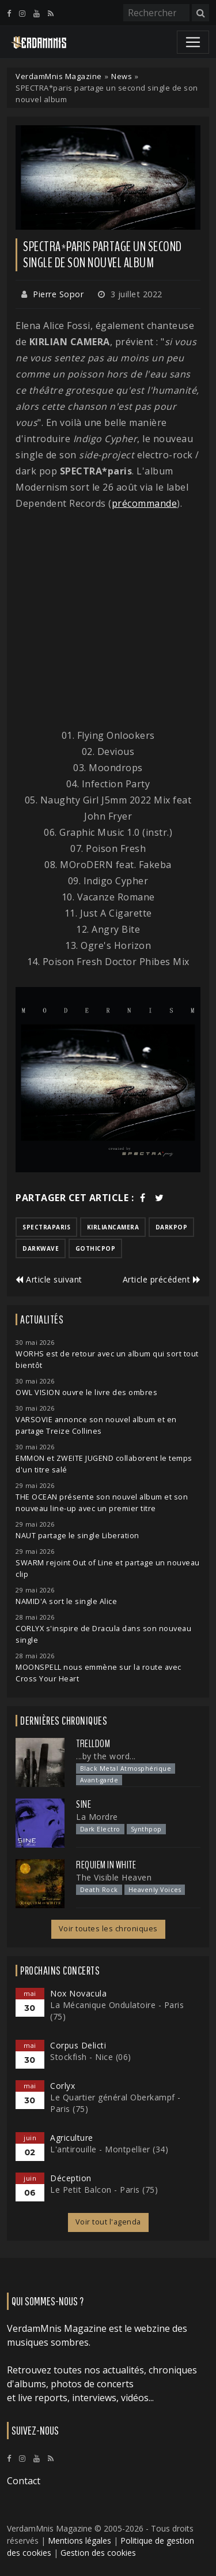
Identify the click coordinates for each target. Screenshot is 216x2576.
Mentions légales (79, 2540)
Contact (23, 2480)
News (121, 76)
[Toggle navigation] (193, 42)
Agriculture (71, 2137)
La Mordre (97, 1816)
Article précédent (162, 1279)
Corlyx (62, 2085)
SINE (83, 1804)
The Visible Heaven (113, 1877)
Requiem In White (106, 1865)
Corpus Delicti (78, 2045)
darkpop (172, 1227)
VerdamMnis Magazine (59, 76)
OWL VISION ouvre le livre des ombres (86, 1392)
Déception (71, 2178)
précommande (144, 503)
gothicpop (95, 1248)
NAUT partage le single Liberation (77, 1536)
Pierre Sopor (58, 294)
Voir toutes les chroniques (108, 1929)
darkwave (40, 1248)
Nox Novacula (78, 1993)
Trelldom (93, 1744)
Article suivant (49, 1279)
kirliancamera (113, 1227)
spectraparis (46, 1227)
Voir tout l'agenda (108, 2222)
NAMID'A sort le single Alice (66, 1601)
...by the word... (106, 1756)
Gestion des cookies (98, 2552)
